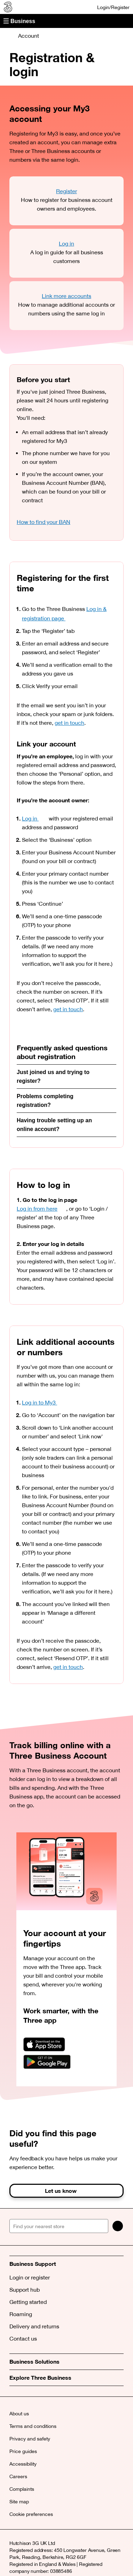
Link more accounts (66, 296)
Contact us (23, 2338)
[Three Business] (7, 7)
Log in (66, 243)
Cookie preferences (31, 2514)
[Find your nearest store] (58, 2226)
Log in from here (41, 1208)
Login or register (29, 2277)
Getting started (28, 2302)
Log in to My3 (44, 1402)
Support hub (24, 2289)
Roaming (20, 2314)
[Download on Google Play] (47, 2062)
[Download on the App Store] (44, 2045)
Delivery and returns (34, 2326)
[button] (66, 21)
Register (66, 191)
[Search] (118, 2226)
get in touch (69, 723)
